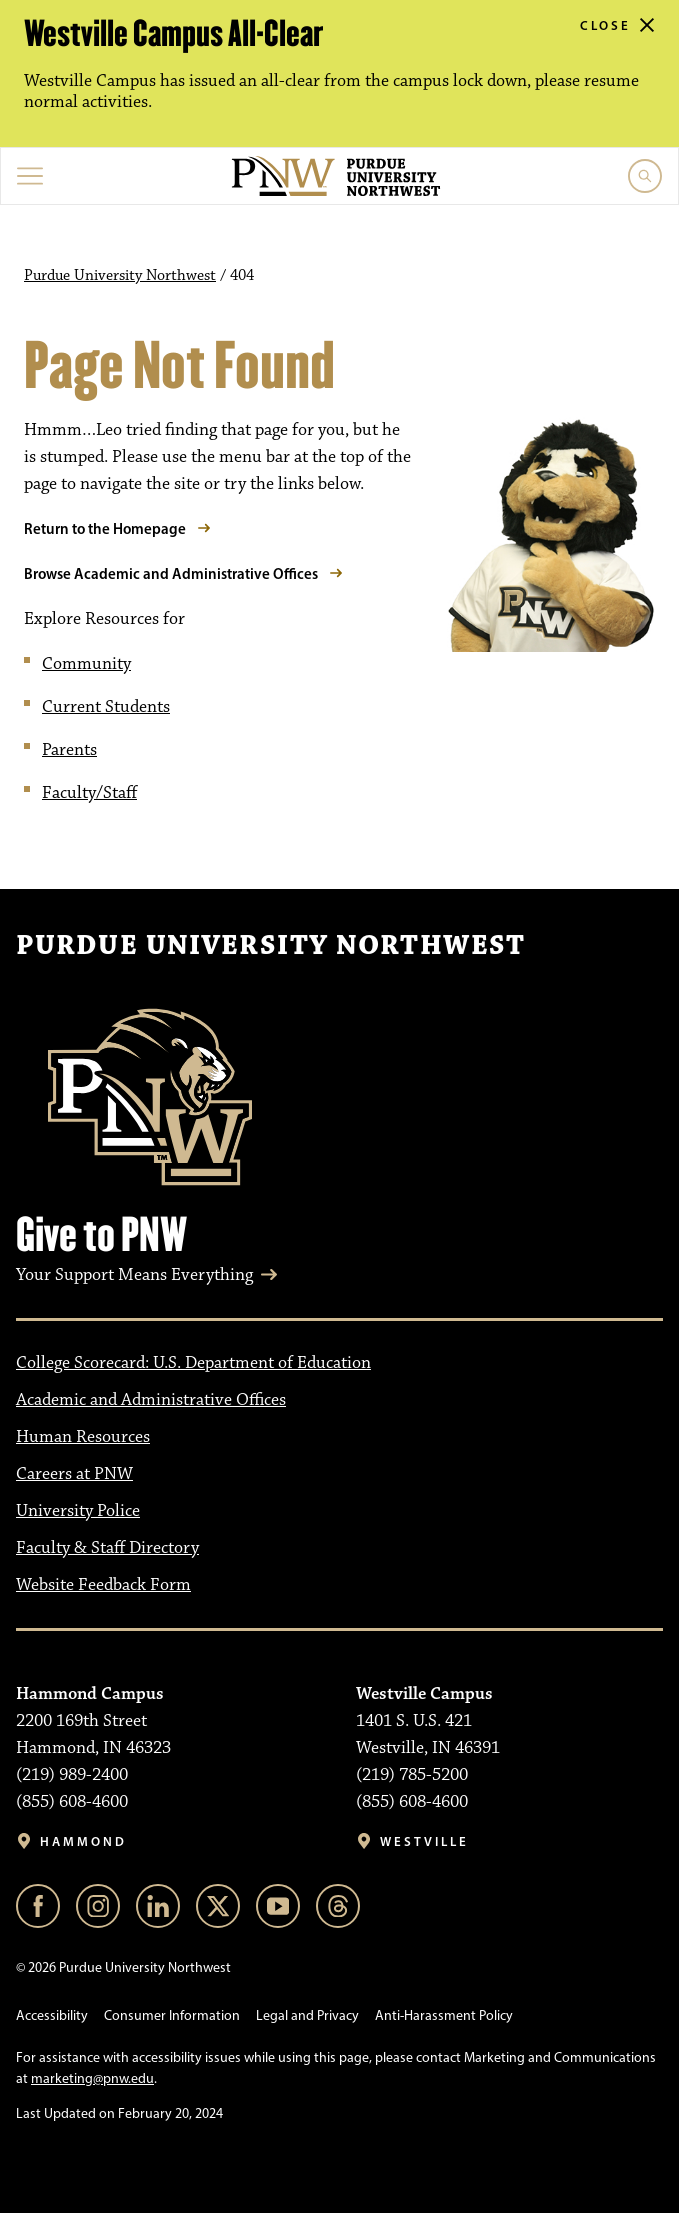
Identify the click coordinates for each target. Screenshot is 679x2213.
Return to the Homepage (105, 528)
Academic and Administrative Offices (151, 1400)
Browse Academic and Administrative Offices (171, 573)
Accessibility (52, 2015)
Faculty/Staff (89, 793)
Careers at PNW (74, 1474)
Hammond (83, 1841)
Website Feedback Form (103, 1585)
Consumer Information (172, 2015)
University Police (78, 1511)
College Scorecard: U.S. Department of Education (193, 1363)
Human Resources (83, 1437)
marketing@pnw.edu (92, 2078)
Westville (424, 1841)
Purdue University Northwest (120, 276)
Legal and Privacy (307, 2015)
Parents (69, 750)
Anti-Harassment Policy (444, 2015)
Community (86, 664)
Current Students (106, 707)
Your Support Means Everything (134, 1275)
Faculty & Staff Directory (107, 1548)
